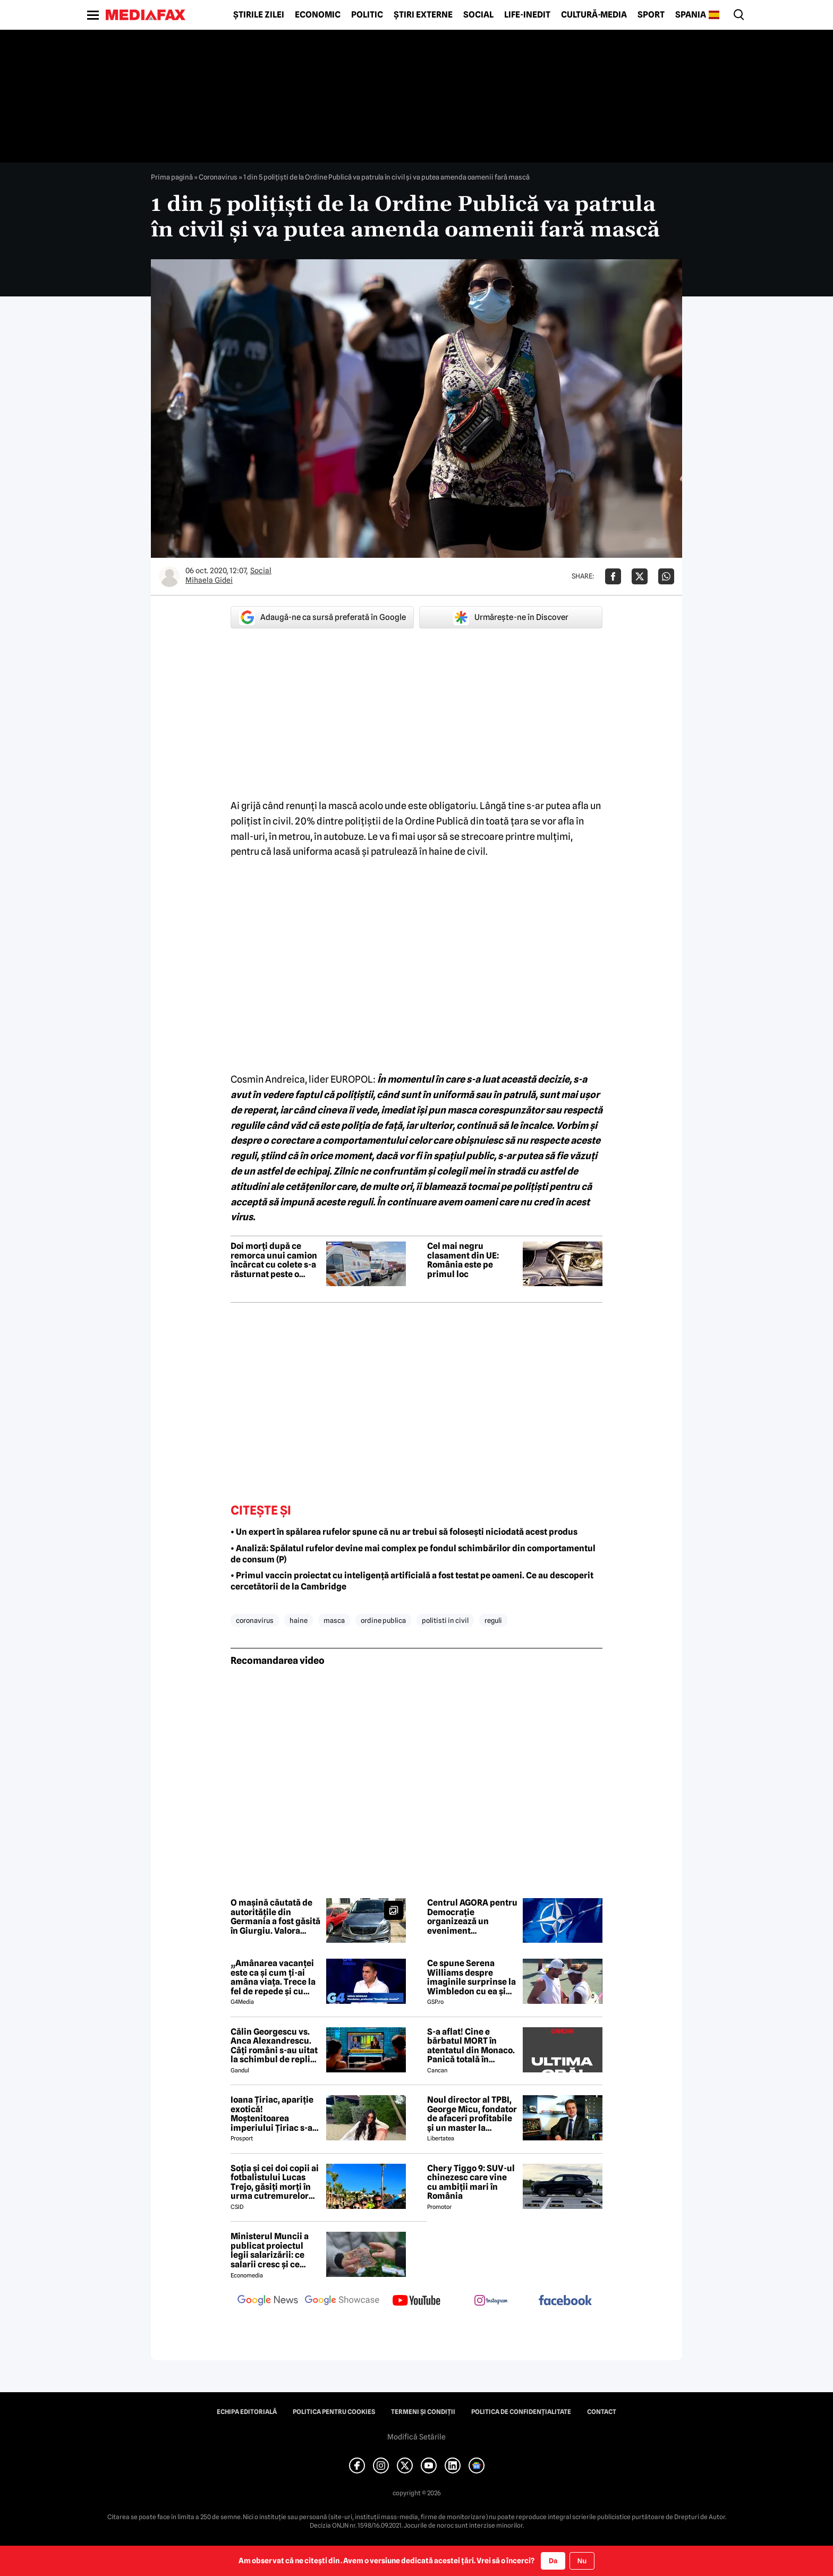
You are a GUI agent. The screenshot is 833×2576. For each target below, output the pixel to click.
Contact (601, 2412)
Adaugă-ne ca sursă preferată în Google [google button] (322, 617)
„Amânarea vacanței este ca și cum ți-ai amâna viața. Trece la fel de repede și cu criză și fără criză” (273, 1977)
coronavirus (255, 1620)
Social (478, 15)
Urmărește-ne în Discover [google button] (510, 617)
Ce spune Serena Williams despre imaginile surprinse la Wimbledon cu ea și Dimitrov (471, 1977)
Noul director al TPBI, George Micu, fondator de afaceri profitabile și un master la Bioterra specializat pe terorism (472, 2113)
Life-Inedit (527, 15)
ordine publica (383, 1620)
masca (334, 1620)
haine (299, 1620)
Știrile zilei (258, 15)
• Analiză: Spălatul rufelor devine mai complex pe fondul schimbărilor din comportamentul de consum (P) (413, 1554)
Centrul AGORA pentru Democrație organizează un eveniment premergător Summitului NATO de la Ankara (472, 1916)
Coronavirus (218, 177)
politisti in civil (445, 1620)
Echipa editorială (247, 2412)
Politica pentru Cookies (334, 2412)
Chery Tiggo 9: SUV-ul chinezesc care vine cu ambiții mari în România (471, 2182)
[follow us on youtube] (416, 2301)
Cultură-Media (594, 15)
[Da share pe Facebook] (613, 576)
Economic (318, 15)
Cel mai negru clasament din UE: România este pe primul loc (463, 1260)
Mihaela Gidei (209, 580)
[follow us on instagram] (491, 2301)
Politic (367, 15)
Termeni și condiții (423, 2412)
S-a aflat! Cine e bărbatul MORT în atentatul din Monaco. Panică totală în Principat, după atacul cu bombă (471, 2045)
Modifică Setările (416, 2437)
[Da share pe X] (640, 576)
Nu (581, 2561)
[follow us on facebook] (565, 2301)
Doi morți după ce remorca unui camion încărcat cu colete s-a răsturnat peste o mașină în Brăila (274, 1260)
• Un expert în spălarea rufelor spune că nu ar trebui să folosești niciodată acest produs (404, 1532)
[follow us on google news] (268, 2301)
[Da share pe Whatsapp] (666, 576)
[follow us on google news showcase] (342, 2301)
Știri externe (423, 15)
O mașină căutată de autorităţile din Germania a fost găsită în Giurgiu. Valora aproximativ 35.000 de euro (276, 1916)
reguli (493, 1620)
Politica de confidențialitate (521, 2412)
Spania (690, 15)
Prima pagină (172, 177)
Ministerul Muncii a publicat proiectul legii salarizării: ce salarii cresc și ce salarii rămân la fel (270, 2250)
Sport (651, 15)
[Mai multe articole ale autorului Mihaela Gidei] (169, 576)
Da (553, 2560)
